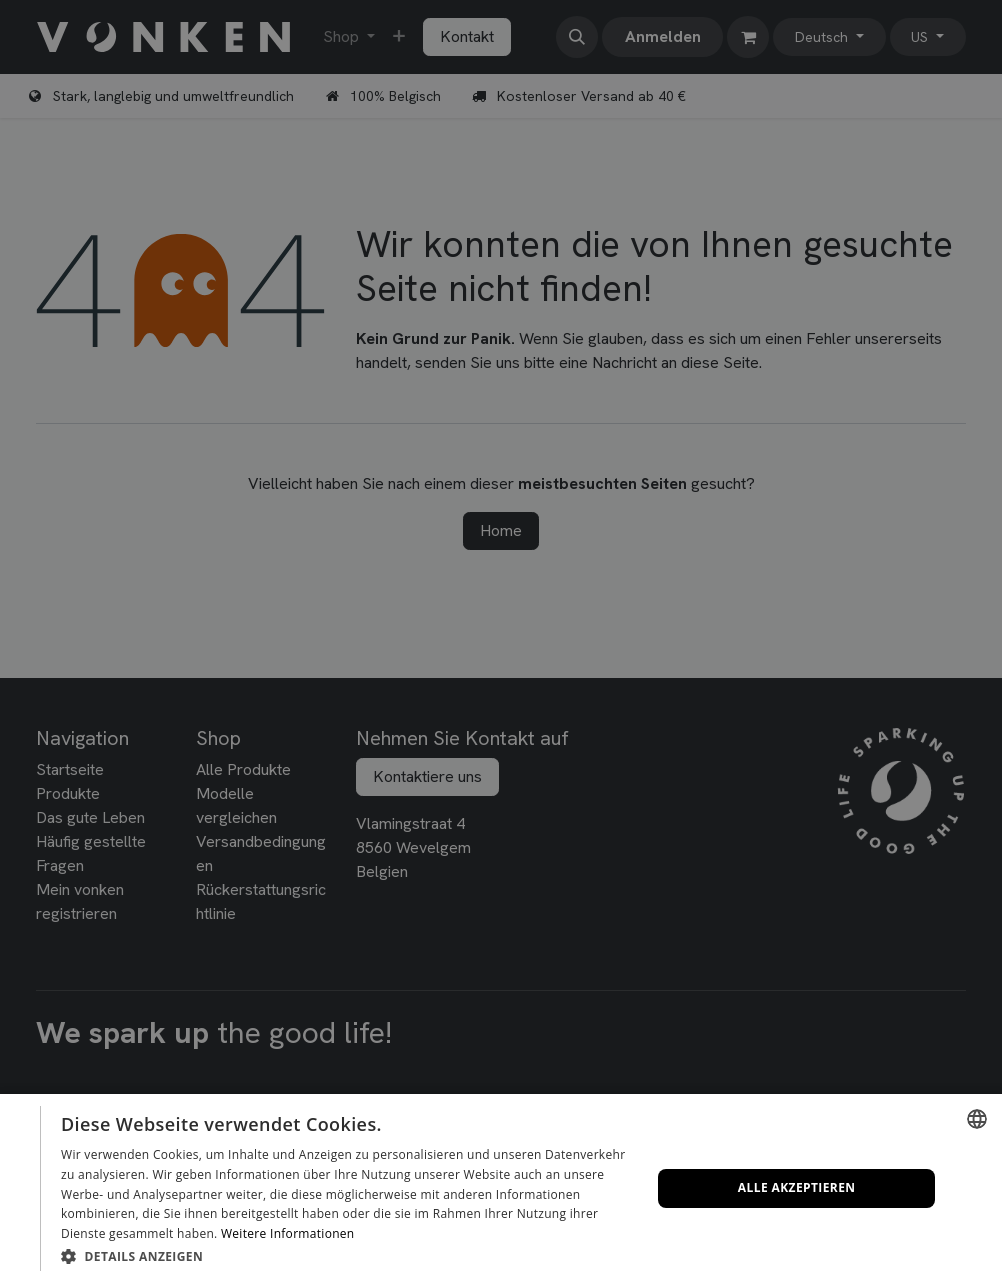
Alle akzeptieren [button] (797, 1187)
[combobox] (977, 1119)
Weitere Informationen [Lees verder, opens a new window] (288, 1233)
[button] (347, 1256)
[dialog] (501, 1188)
